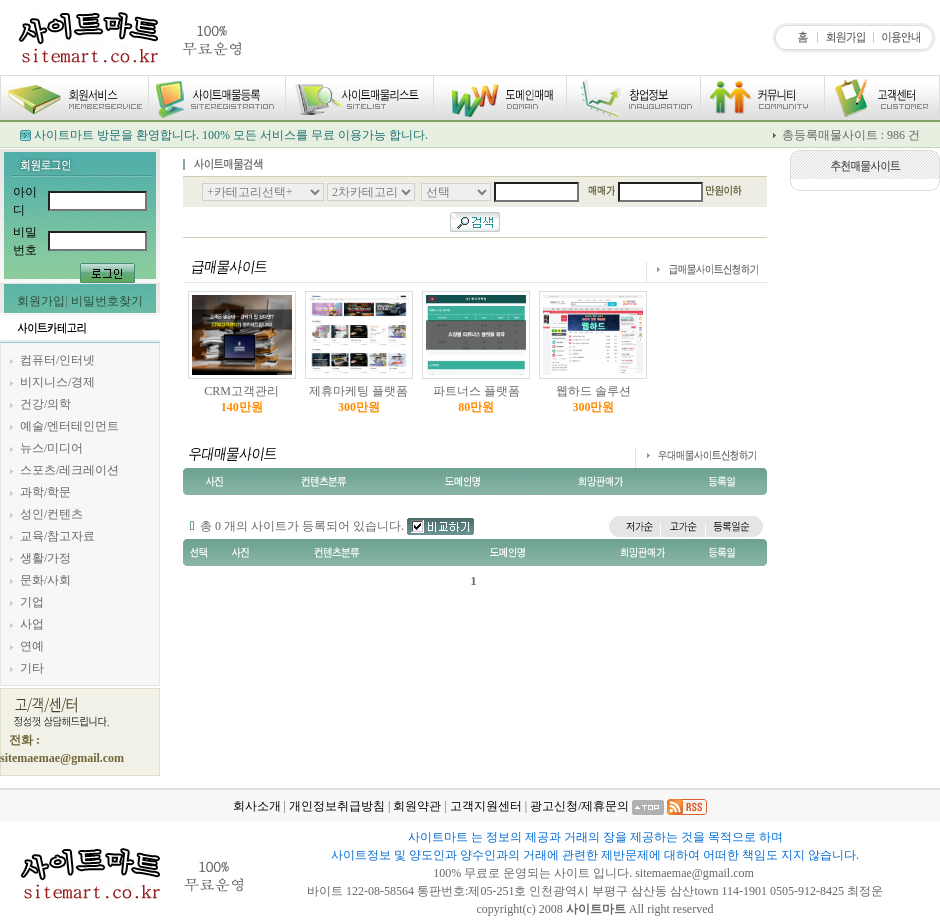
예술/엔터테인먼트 (69, 426)
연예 (32, 646)
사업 (32, 624)
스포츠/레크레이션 (69, 470)
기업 (32, 602)
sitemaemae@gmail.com (696, 873)
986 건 (903, 135)
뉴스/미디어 (51, 448)
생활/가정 (45, 558)
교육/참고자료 (57, 536)
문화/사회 (45, 580)
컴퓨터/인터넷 (57, 360)
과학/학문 (45, 492)
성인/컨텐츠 (51, 514)
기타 (32, 668)
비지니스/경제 (57, 382)
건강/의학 (45, 404)
